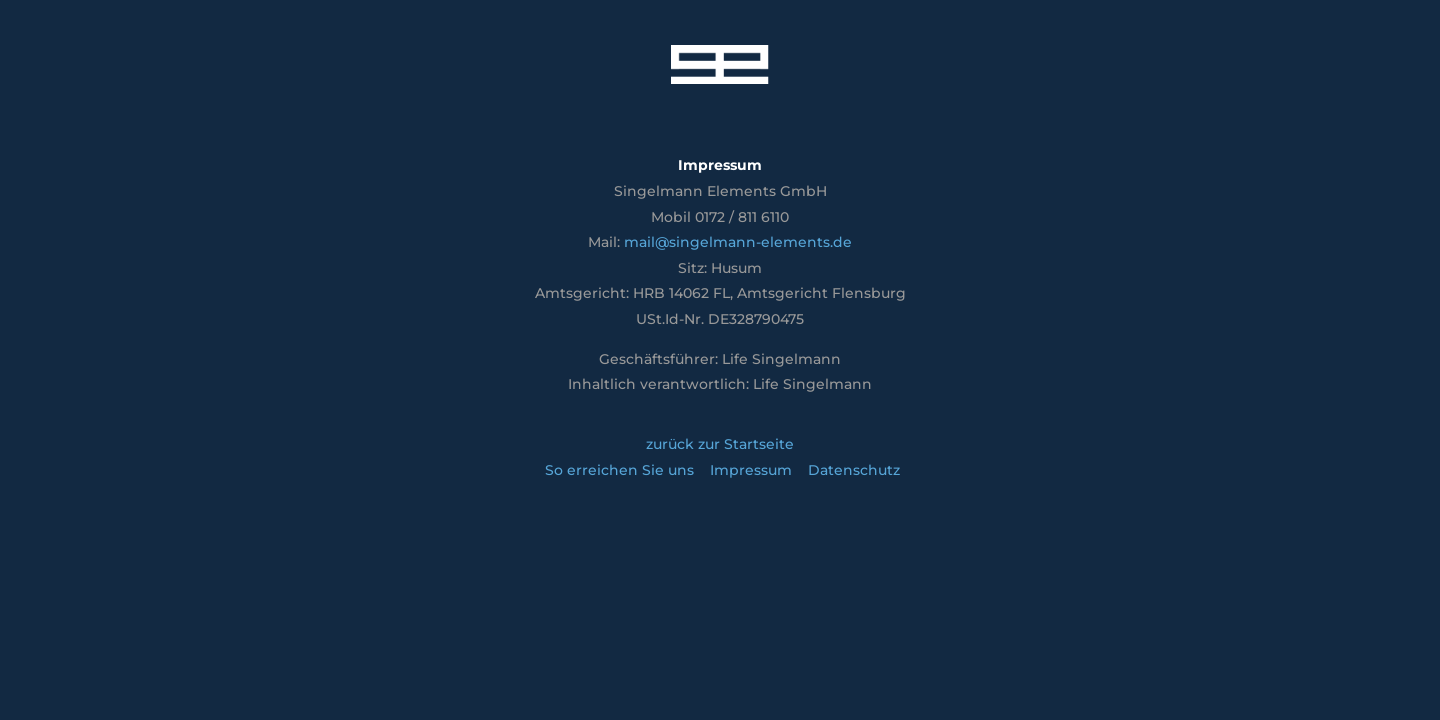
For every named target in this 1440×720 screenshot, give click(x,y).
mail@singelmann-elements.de (738, 242)
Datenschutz (854, 470)
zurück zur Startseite (720, 444)
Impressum (751, 470)
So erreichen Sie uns (619, 470)
